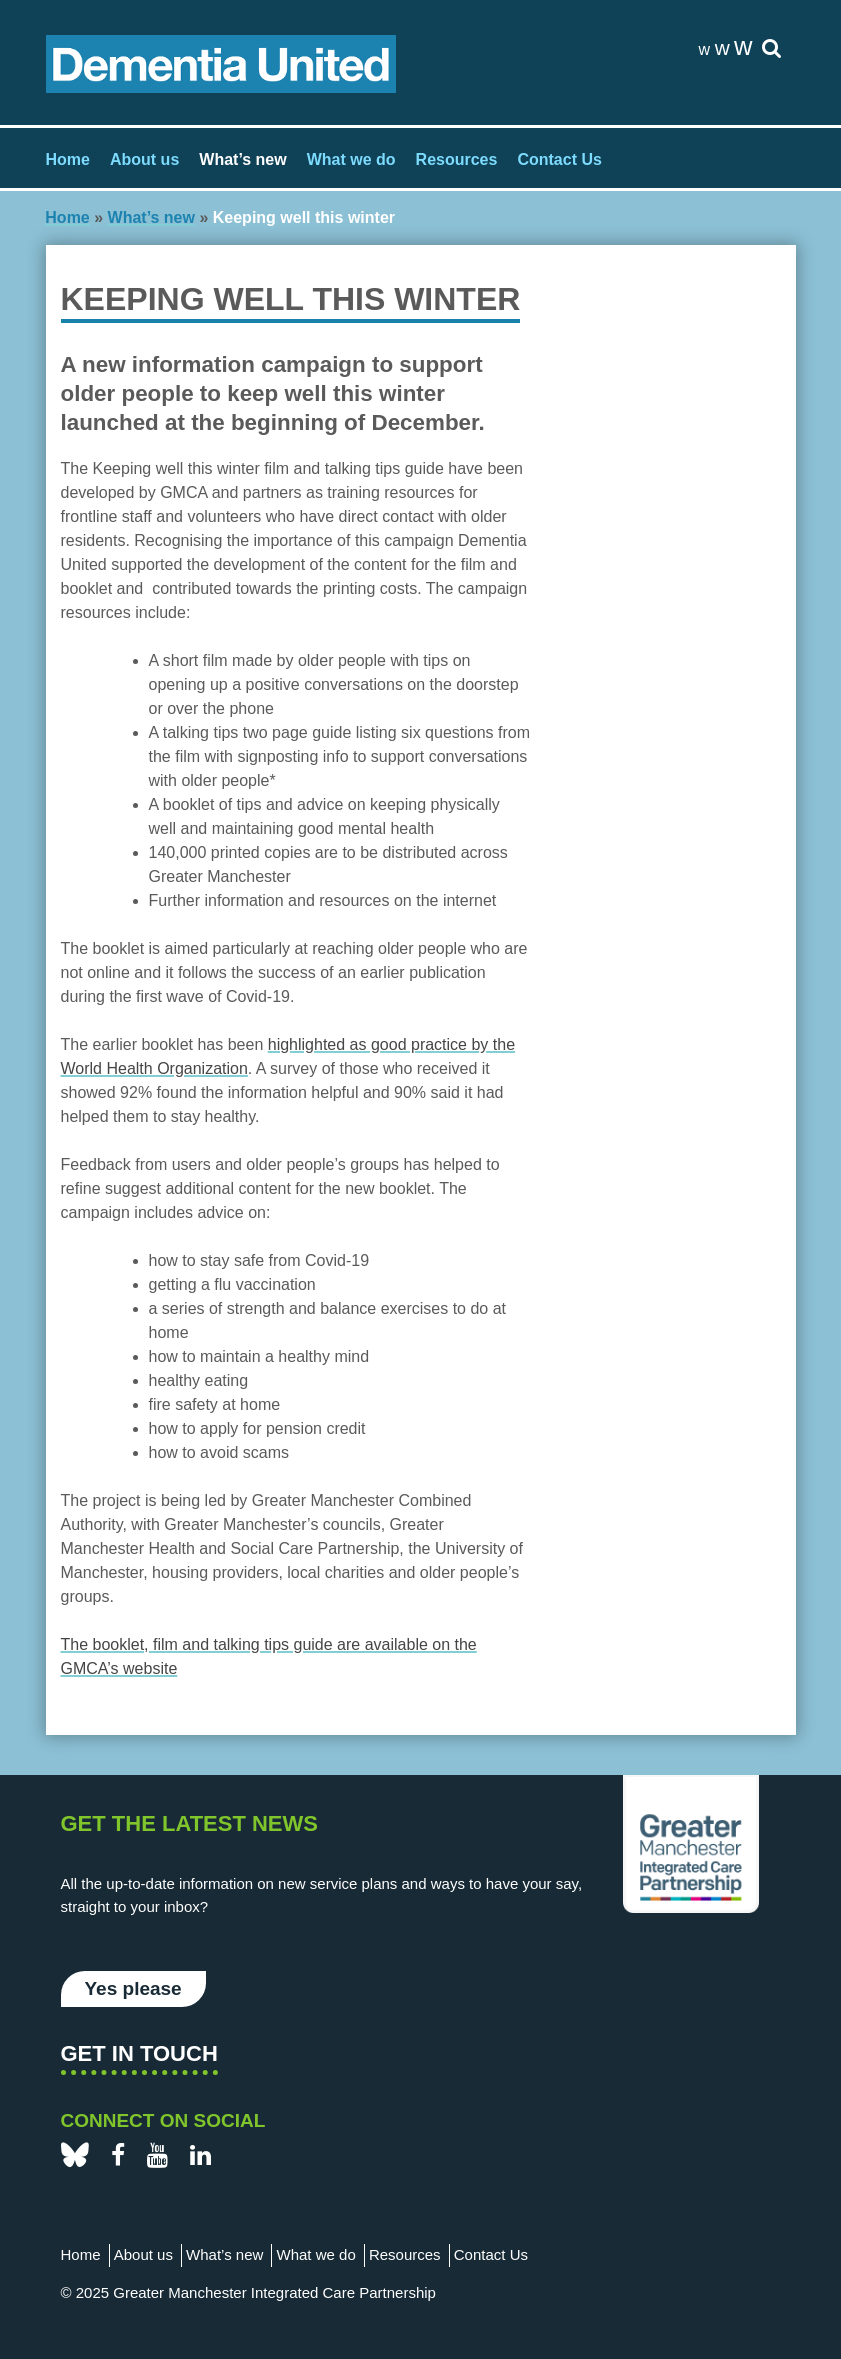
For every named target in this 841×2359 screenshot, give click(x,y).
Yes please (133, 1988)
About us (144, 159)
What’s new (242, 159)
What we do (351, 159)
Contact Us (559, 159)
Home (68, 159)
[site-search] (771, 49)
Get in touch (139, 2053)
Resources (457, 159)
